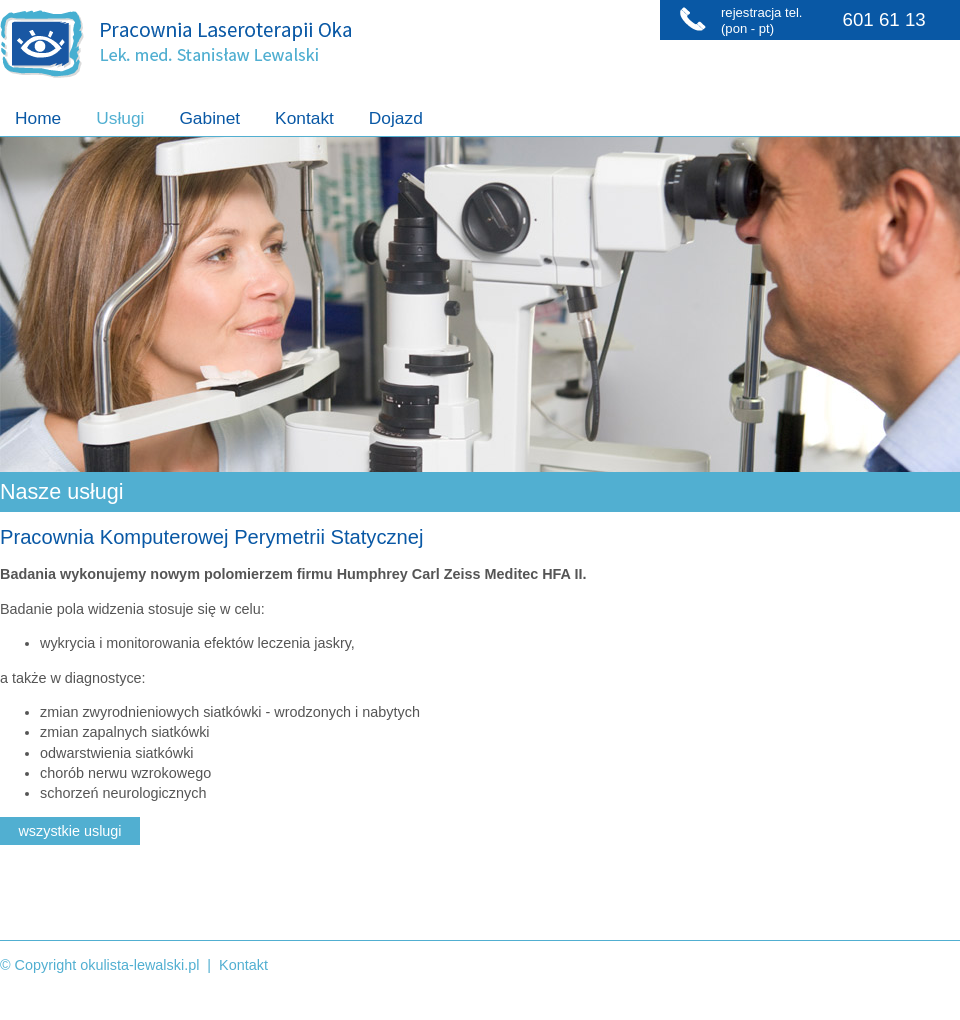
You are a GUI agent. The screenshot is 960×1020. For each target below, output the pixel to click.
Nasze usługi (62, 491)
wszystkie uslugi (69, 831)
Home (38, 118)
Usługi (120, 118)
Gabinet (209, 118)
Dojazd (396, 118)
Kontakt (304, 118)
